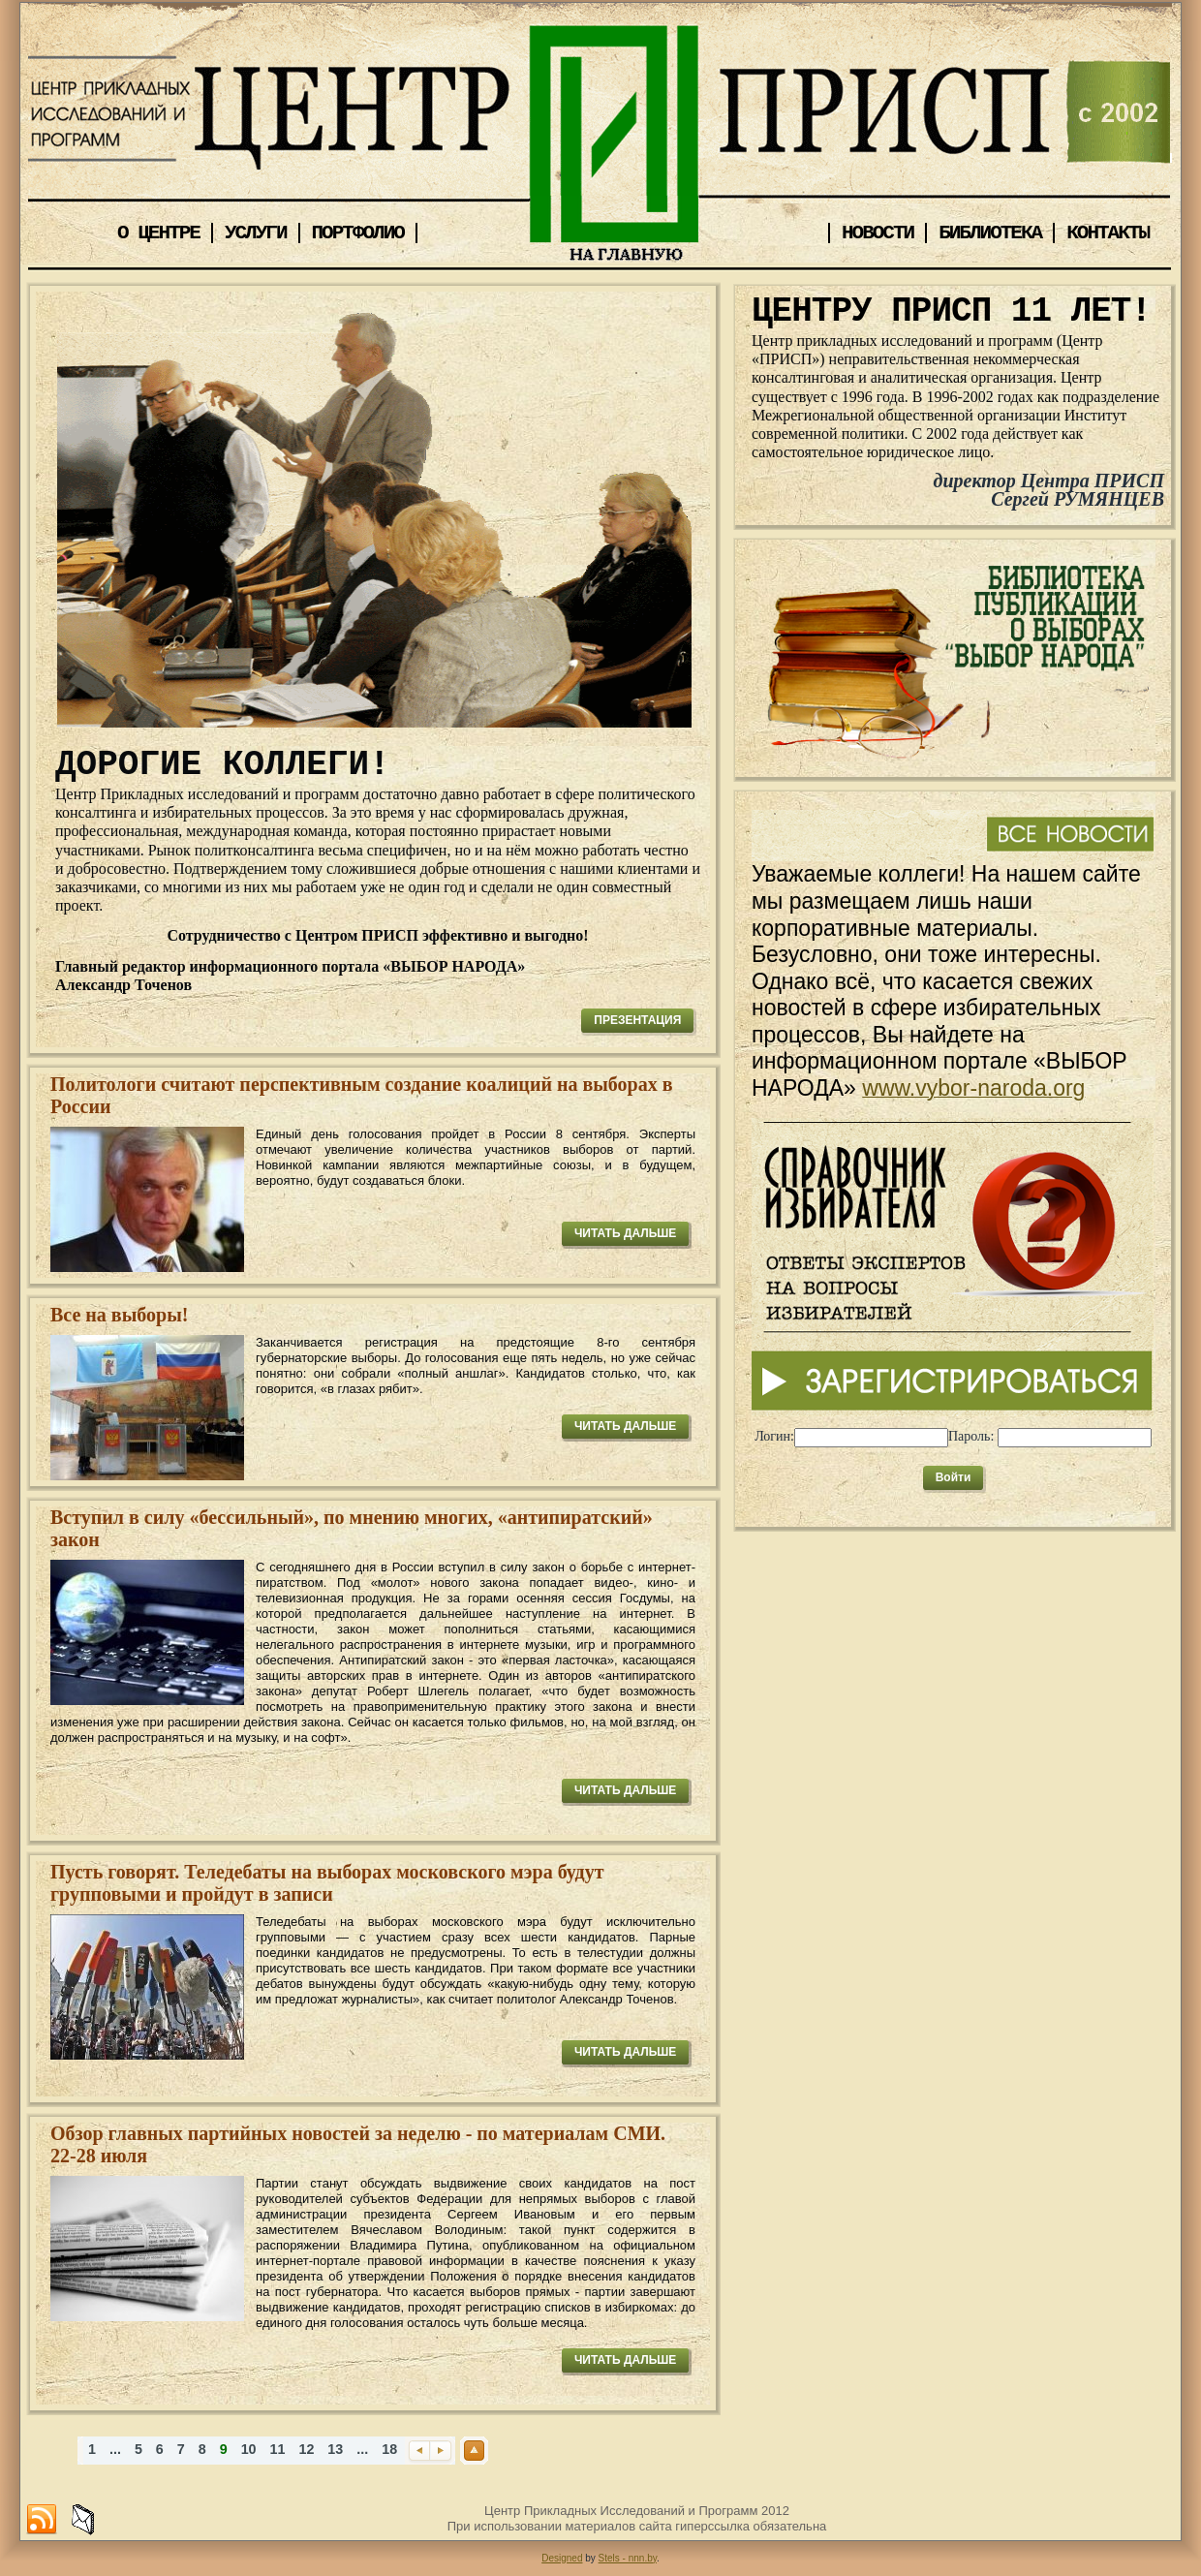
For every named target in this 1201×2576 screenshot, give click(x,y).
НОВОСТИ (877, 233)
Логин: (774, 1436)
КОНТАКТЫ (1107, 233)
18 (389, 2449)
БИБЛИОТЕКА (990, 233)
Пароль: (971, 1436)
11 (278, 2449)
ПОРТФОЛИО (358, 233)
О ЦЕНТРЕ (158, 233)
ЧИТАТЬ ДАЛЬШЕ (625, 1233)
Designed (561, 2558)
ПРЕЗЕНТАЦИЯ (637, 1020)
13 (335, 2449)
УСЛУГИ (256, 233)
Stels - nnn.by (628, 2558)
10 (249, 2449)
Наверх (474, 2450)
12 (306, 2449)
